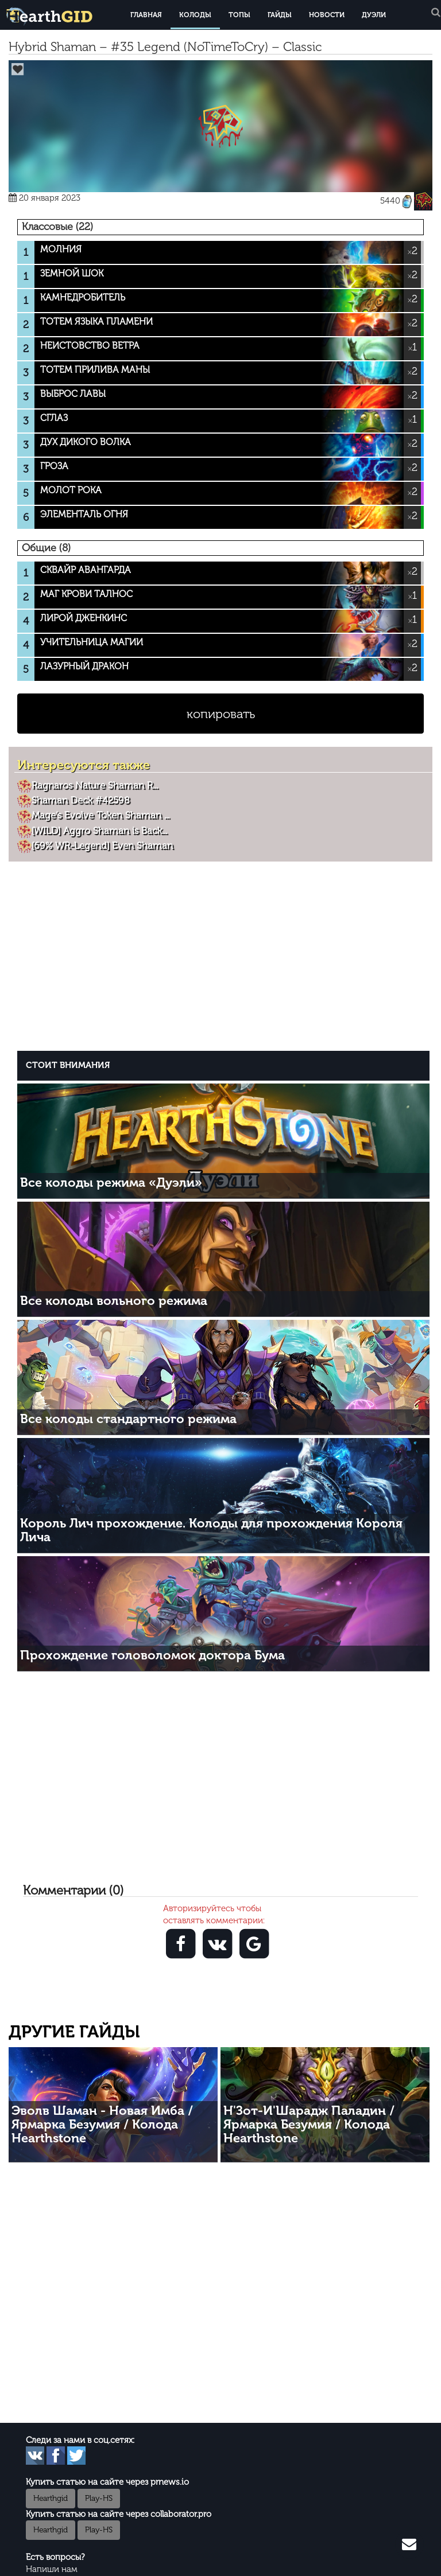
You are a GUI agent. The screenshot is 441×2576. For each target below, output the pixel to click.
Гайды (280, 15)
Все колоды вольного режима (113, 1300)
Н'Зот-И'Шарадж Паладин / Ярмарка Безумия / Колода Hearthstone (308, 2124)
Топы (239, 15)
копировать (221, 714)
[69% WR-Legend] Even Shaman (102, 845)
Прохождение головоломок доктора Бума (152, 1655)
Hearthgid (50, 2498)
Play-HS (99, 2498)
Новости (327, 15)
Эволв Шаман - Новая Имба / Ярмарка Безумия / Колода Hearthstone (102, 2124)
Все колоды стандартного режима (128, 1419)
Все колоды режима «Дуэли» (111, 1182)
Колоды (195, 15)
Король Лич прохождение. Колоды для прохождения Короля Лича (211, 1530)
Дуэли (374, 15)
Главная (146, 15)
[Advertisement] (223, 954)
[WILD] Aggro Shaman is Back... (99, 830)
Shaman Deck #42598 (81, 800)
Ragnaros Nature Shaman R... (95, 785)
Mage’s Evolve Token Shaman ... (100, 815)
